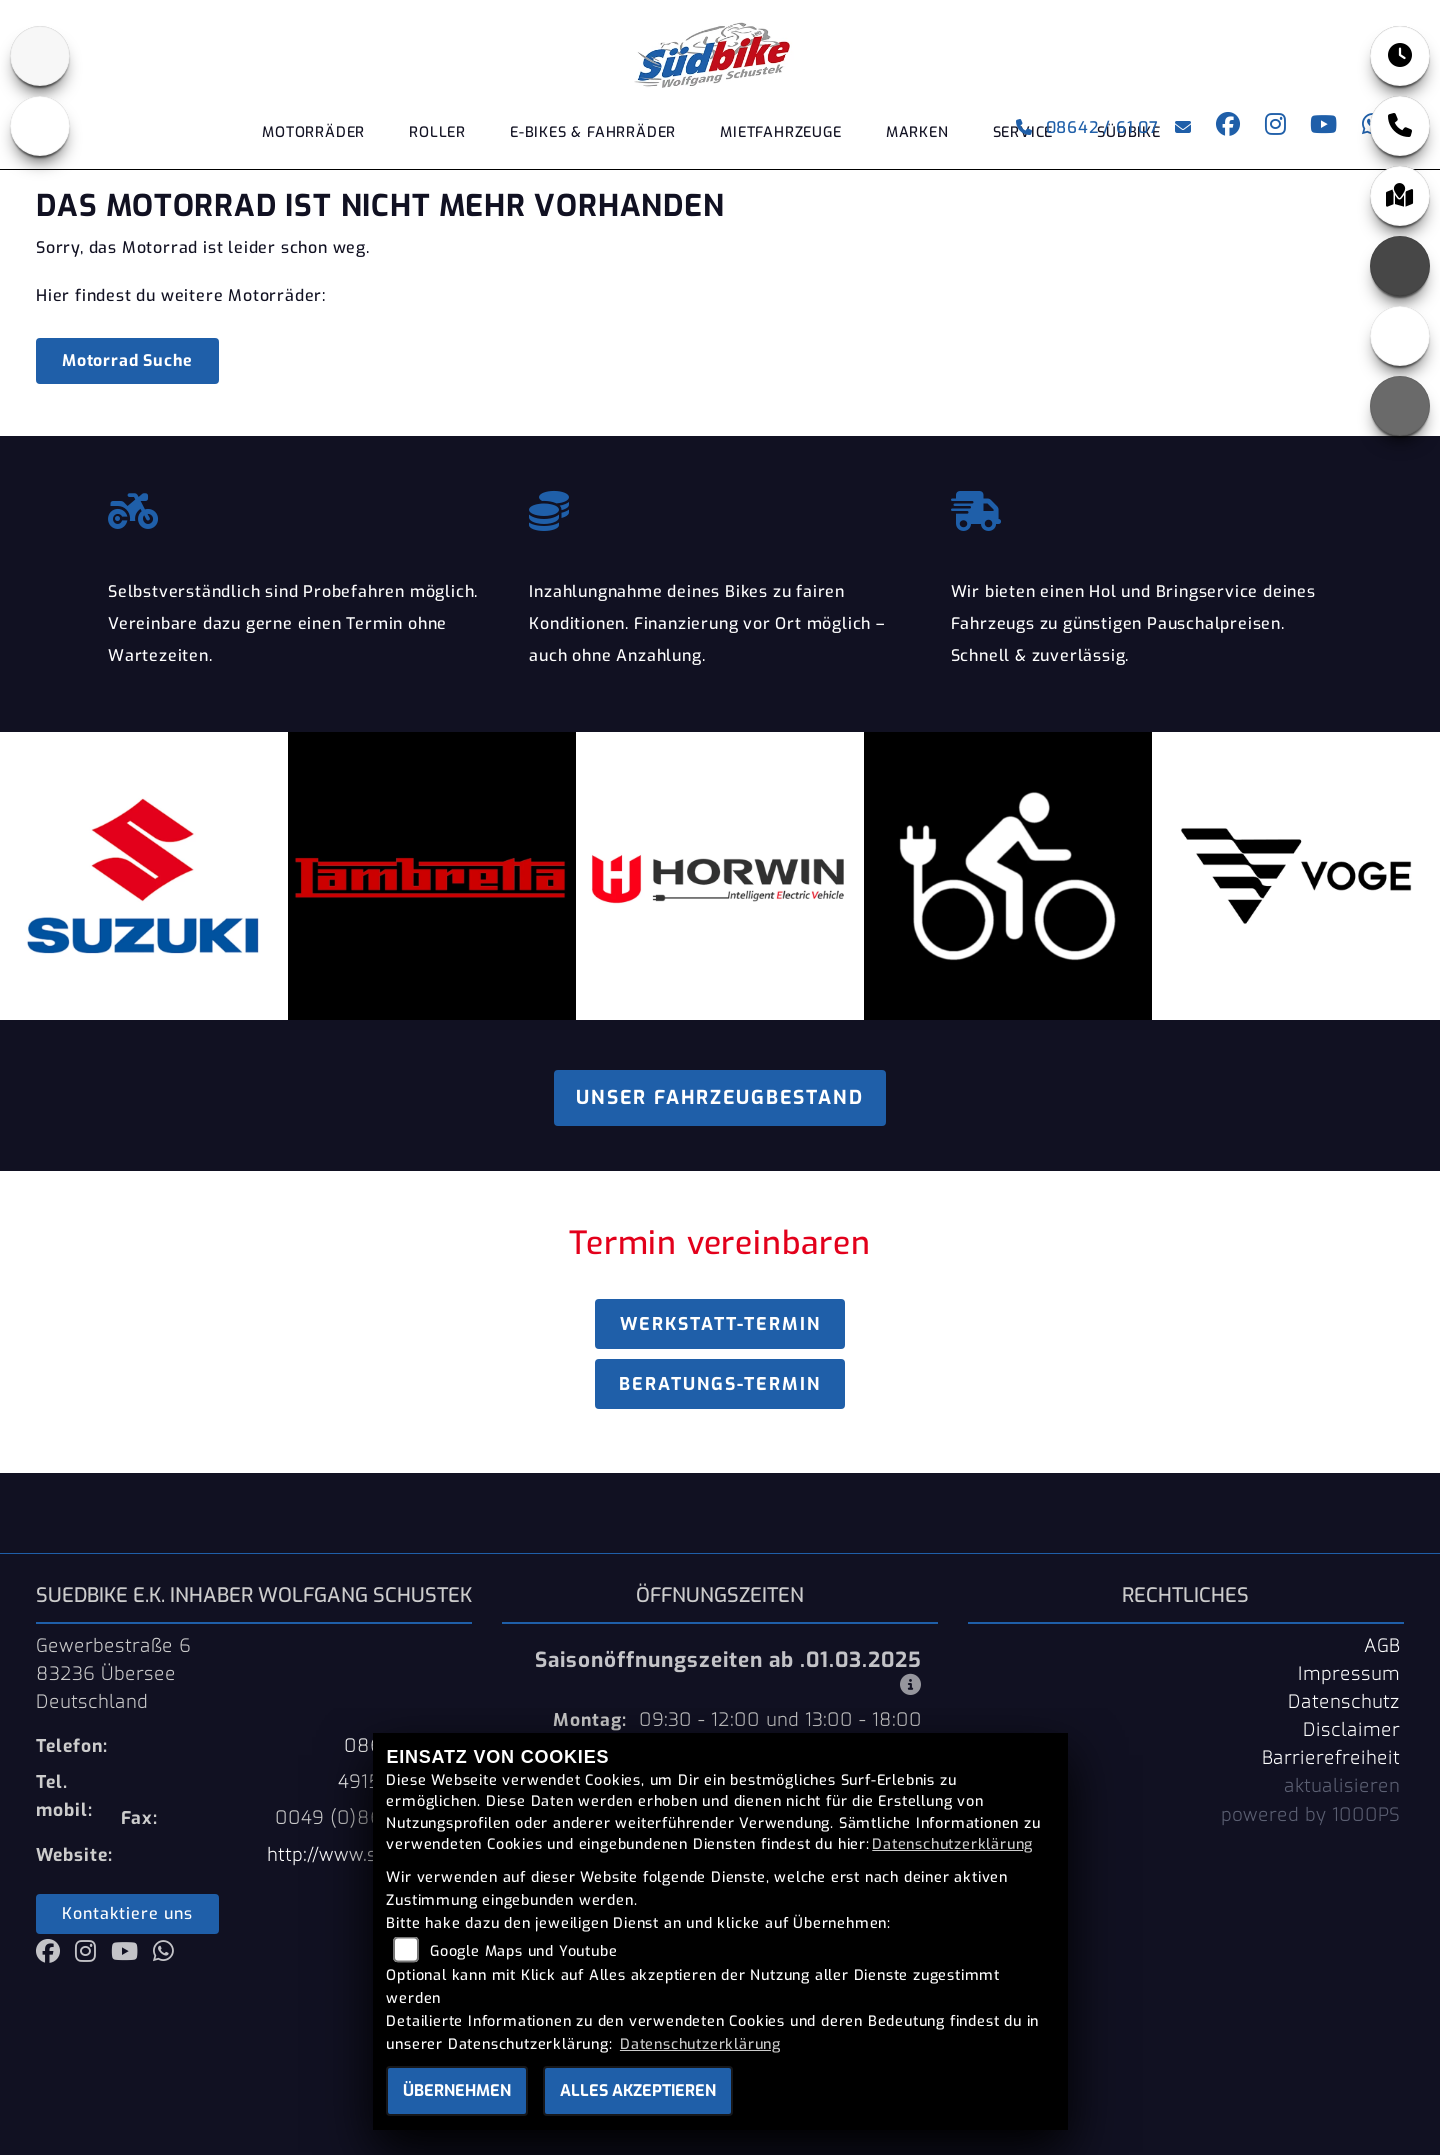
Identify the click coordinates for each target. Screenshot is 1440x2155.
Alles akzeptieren (638, 2090)
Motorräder (313, 132)
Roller (437, 132)
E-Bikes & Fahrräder (593, 132)
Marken (917, 132)
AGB (1382, 1646)
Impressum (1349, 1674)
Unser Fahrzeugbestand (720, 1097)
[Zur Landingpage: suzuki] (40, 56)
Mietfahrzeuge (780, 132)
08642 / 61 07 (1087, 127)
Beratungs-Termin (720, 1384)
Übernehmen (457, 2090)
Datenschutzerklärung (952, 1844)
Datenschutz (1344, 1702)
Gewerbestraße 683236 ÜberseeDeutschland (113, 1674)
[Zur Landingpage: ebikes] (40, 126)
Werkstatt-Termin (720, 1324)
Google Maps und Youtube (523, 1951)
